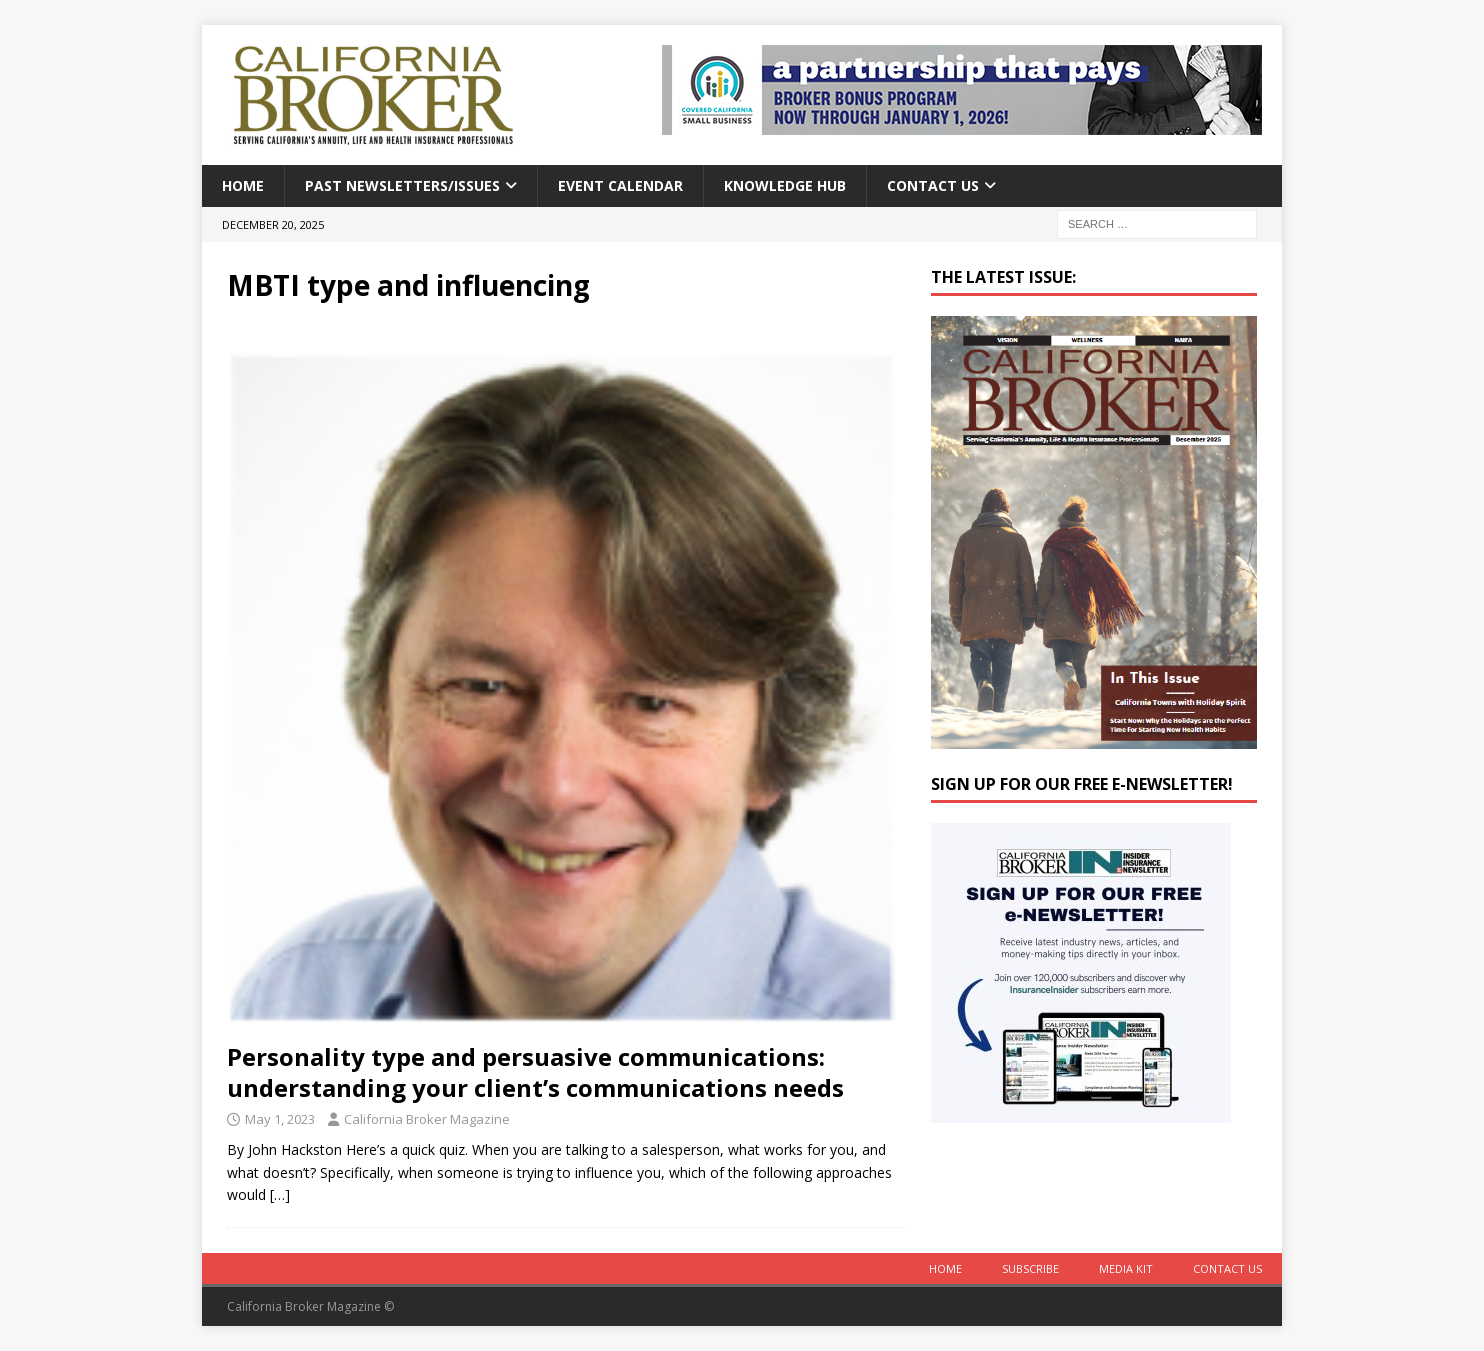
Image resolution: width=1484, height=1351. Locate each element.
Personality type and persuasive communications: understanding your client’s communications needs (535, 1072)
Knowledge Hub (785, 185)
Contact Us (933, 185)
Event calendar (620, 185)
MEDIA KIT (1126, 1268)
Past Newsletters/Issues (402, 185)
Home (243, 185)
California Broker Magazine (427, 1119)
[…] (280, 1194)
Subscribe (1030, 1268)
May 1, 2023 (280, 1119)
